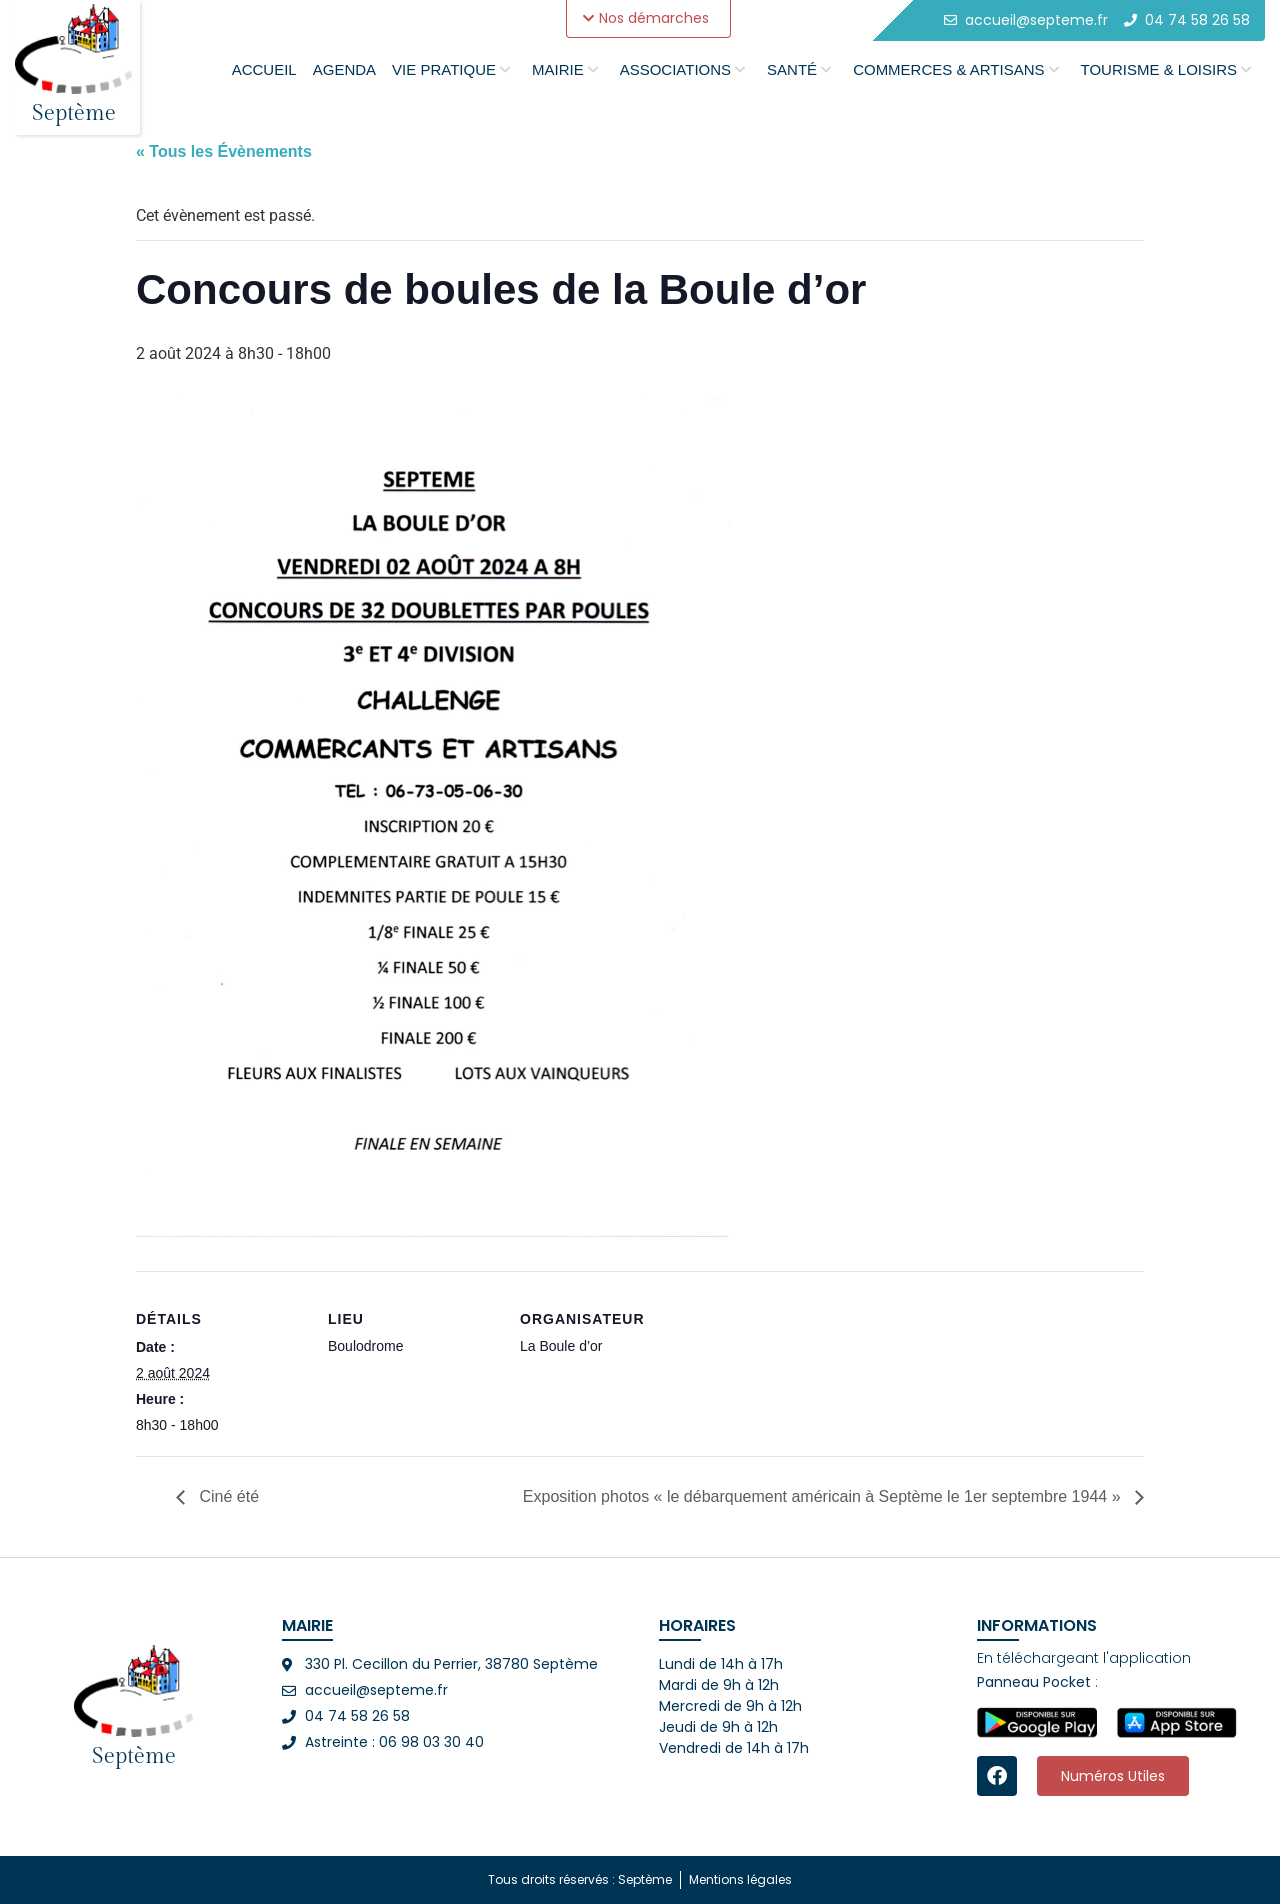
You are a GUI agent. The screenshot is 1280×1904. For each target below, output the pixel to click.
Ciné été (227, 1496)
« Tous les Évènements (224, 151)
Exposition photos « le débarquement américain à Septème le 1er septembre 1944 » (824, 1496)
